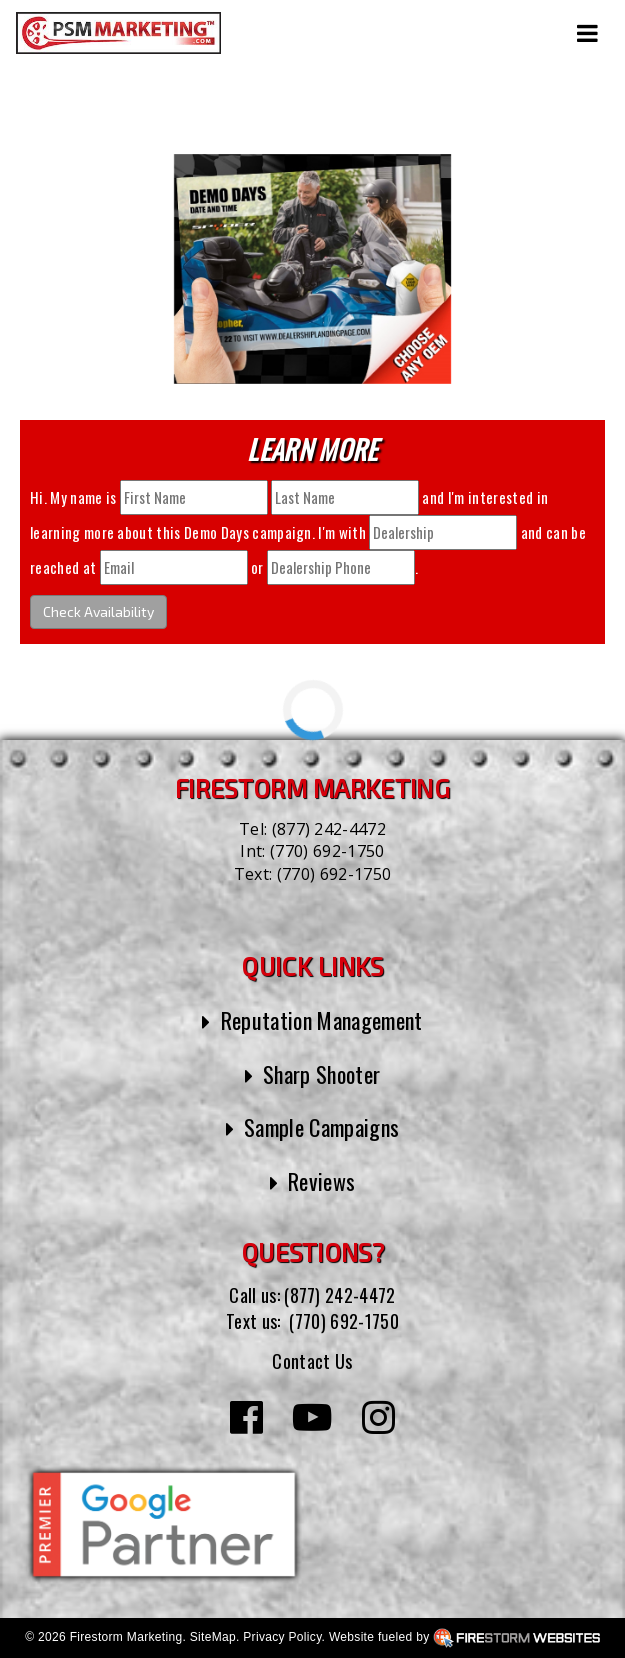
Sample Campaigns (321, 1127)
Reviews (321, 1181)
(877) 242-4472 (329, 829)
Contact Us (312, 1360)
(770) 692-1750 (327, 851)
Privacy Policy (282, 1637)
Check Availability (98, 611)
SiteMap (213, 1637)
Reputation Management (322, 1020)
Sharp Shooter (321, 1074)
